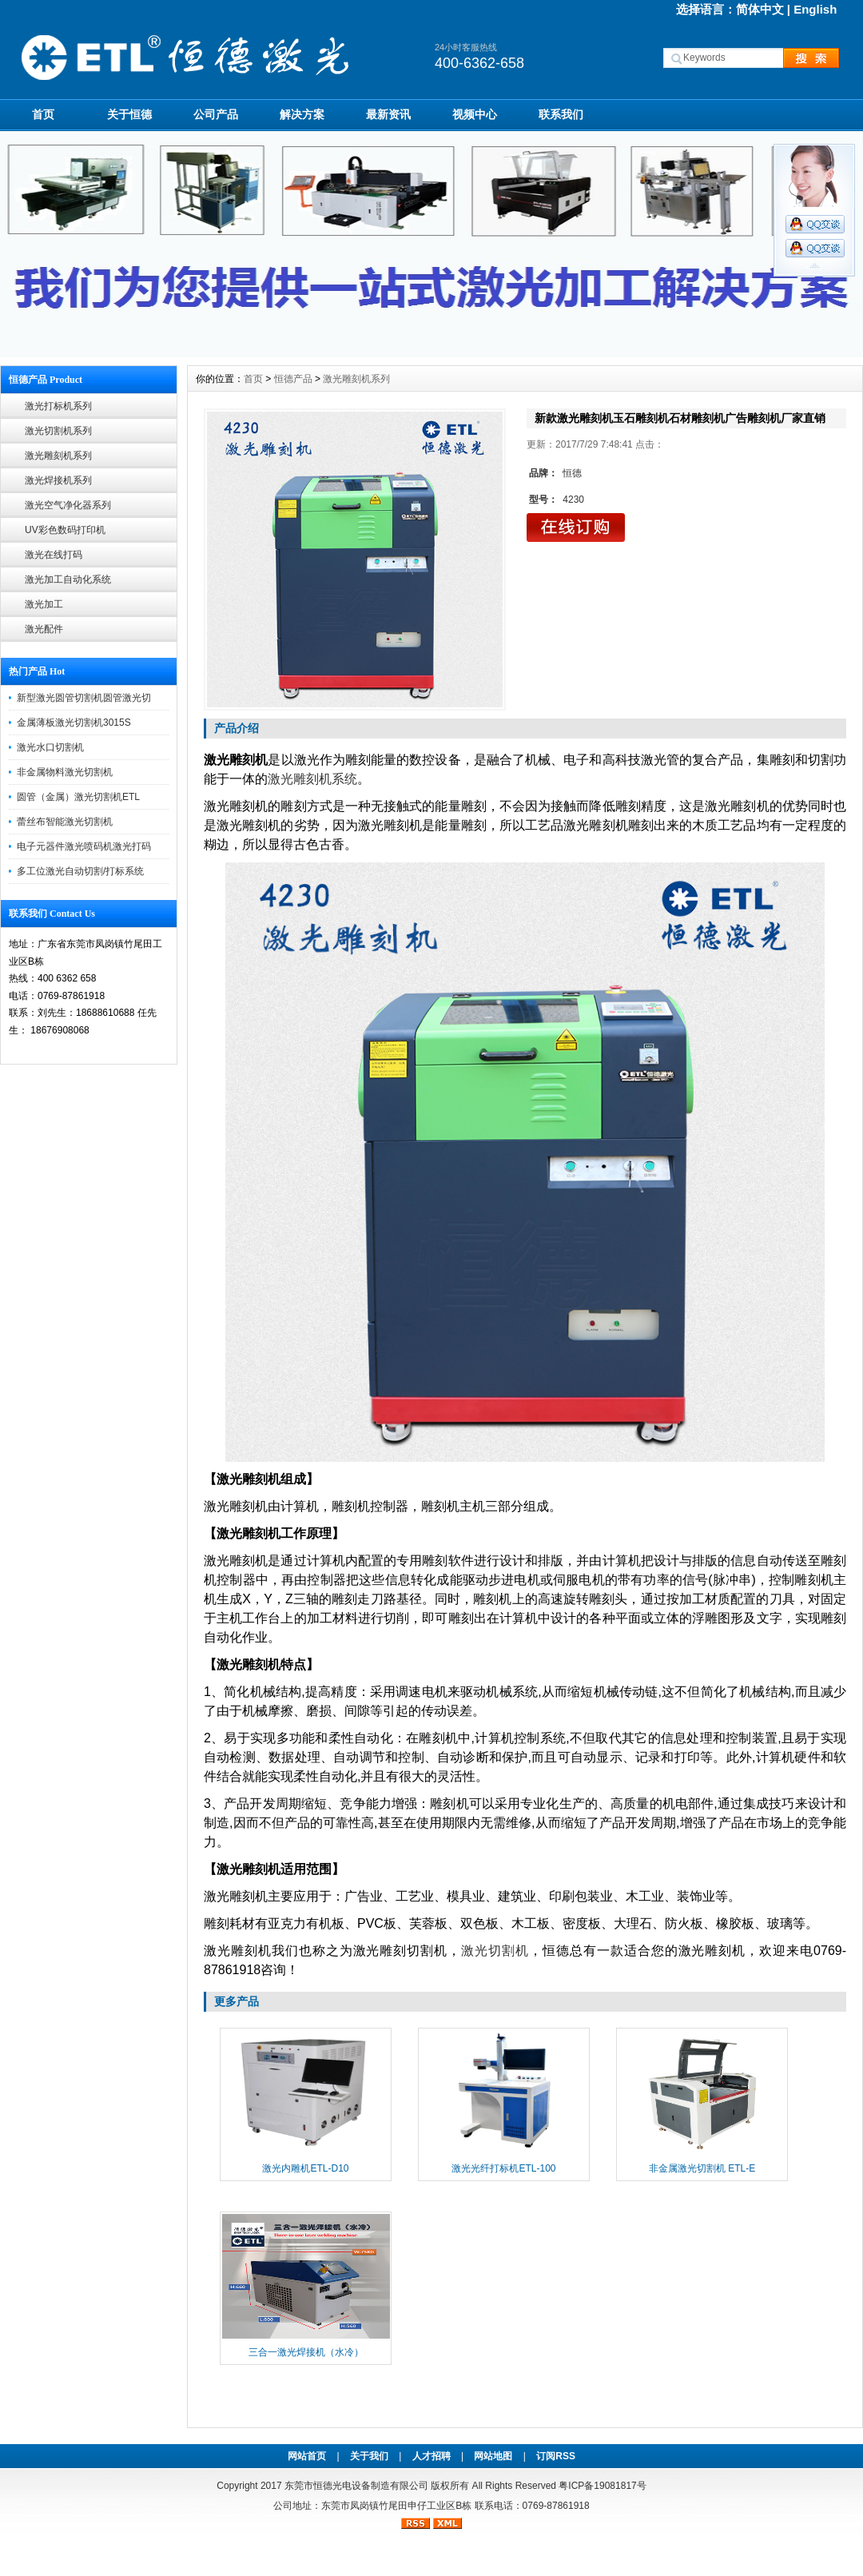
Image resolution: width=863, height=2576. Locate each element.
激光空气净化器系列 (68, 505)
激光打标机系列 (58, 406)
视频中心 (474, 114)
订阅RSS (555, 2456)
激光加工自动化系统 (68, 579)
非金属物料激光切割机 (65, 772)
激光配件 (44, 629)
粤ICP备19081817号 (602, 2485)
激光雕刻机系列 (58, 455)
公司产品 (215, 114)
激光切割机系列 (58, 430)
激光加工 (44, 604)
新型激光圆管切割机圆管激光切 (84, 697)
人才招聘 (431, 2456)
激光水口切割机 (50, 747)
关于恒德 (129, 114)
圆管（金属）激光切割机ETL (78, 796)
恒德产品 (293, 378)
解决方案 (302, 114)
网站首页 (307, 2456)
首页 (43, 114)
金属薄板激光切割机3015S (74, 722)
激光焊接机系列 (58, 480)
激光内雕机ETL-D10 (305, 2168)
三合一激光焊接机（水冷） (306, 2352)
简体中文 (760, 9)
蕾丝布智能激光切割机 (65, 821)
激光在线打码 (53, 554)
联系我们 (561, 114)
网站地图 (493, 2456)
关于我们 (369, 2456)
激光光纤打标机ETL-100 (503, 2168)
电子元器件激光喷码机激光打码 (84, 846)
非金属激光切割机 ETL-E (702, 2168)
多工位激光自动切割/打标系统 (80, 871)
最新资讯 (388, 114)
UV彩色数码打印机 (65, 530)
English (815, 9)
